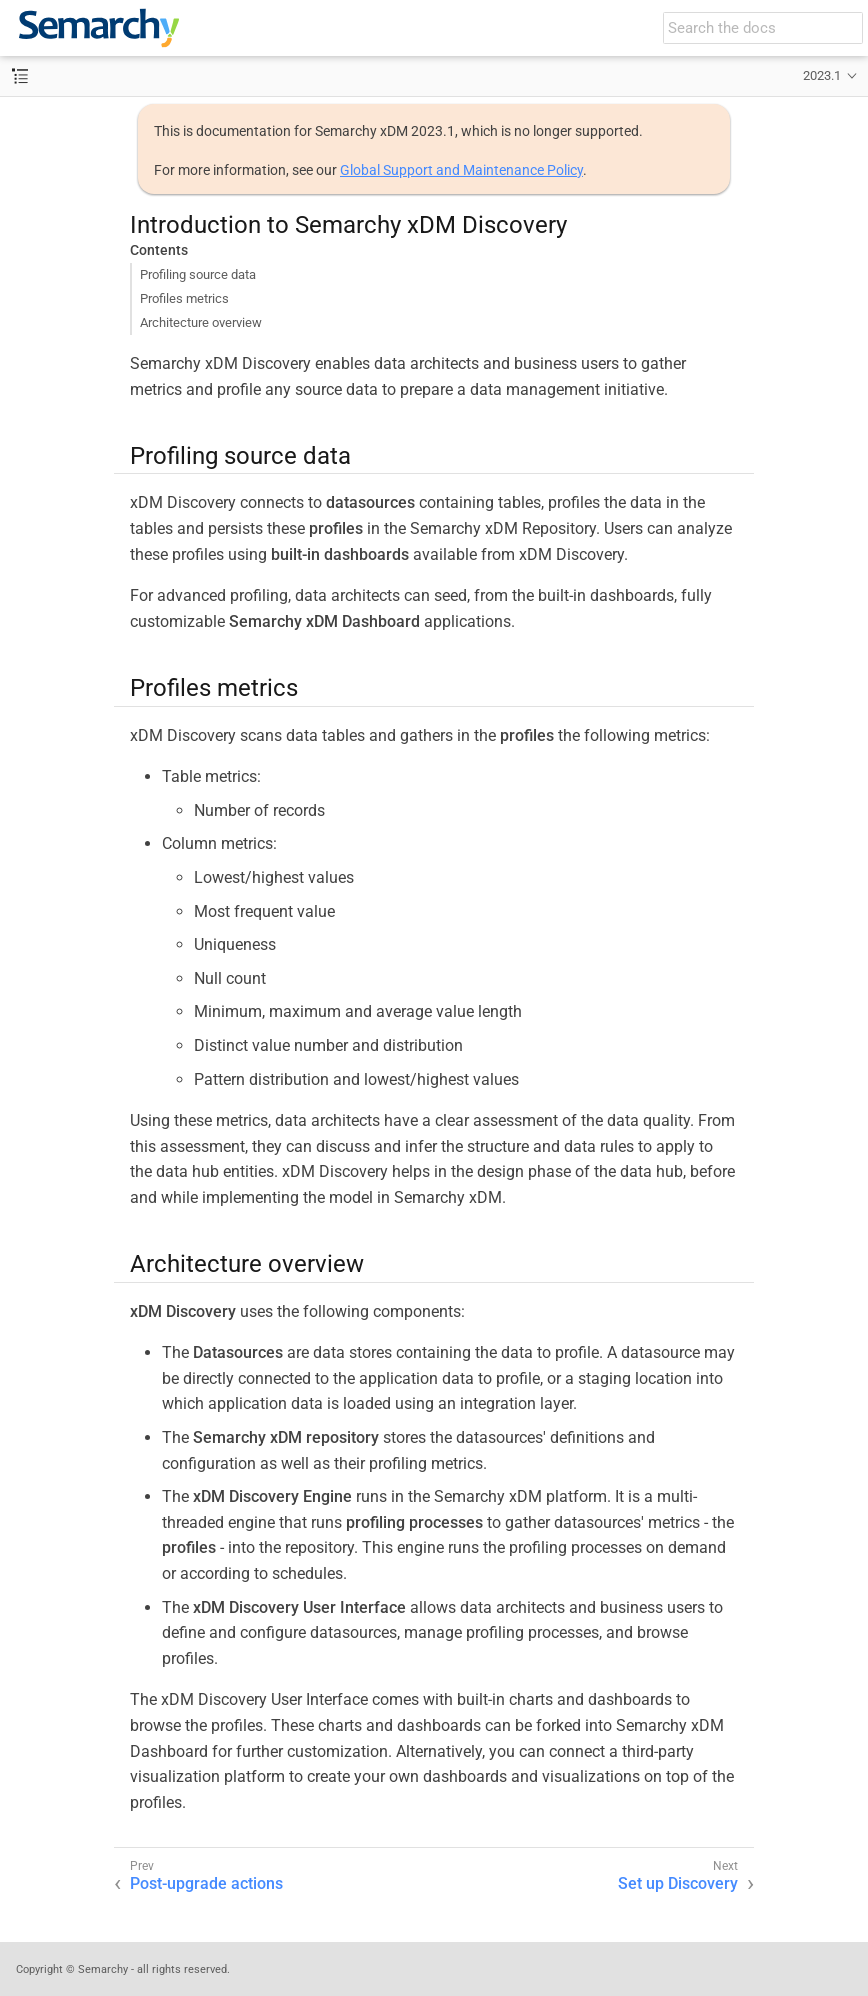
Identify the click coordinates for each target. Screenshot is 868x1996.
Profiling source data (198, 274)
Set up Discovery (678, 1883)
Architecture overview (201, 322)
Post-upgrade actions (206, 1883)
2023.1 (822, 75)
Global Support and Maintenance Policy (461, 170)
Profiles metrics (184, 298)
